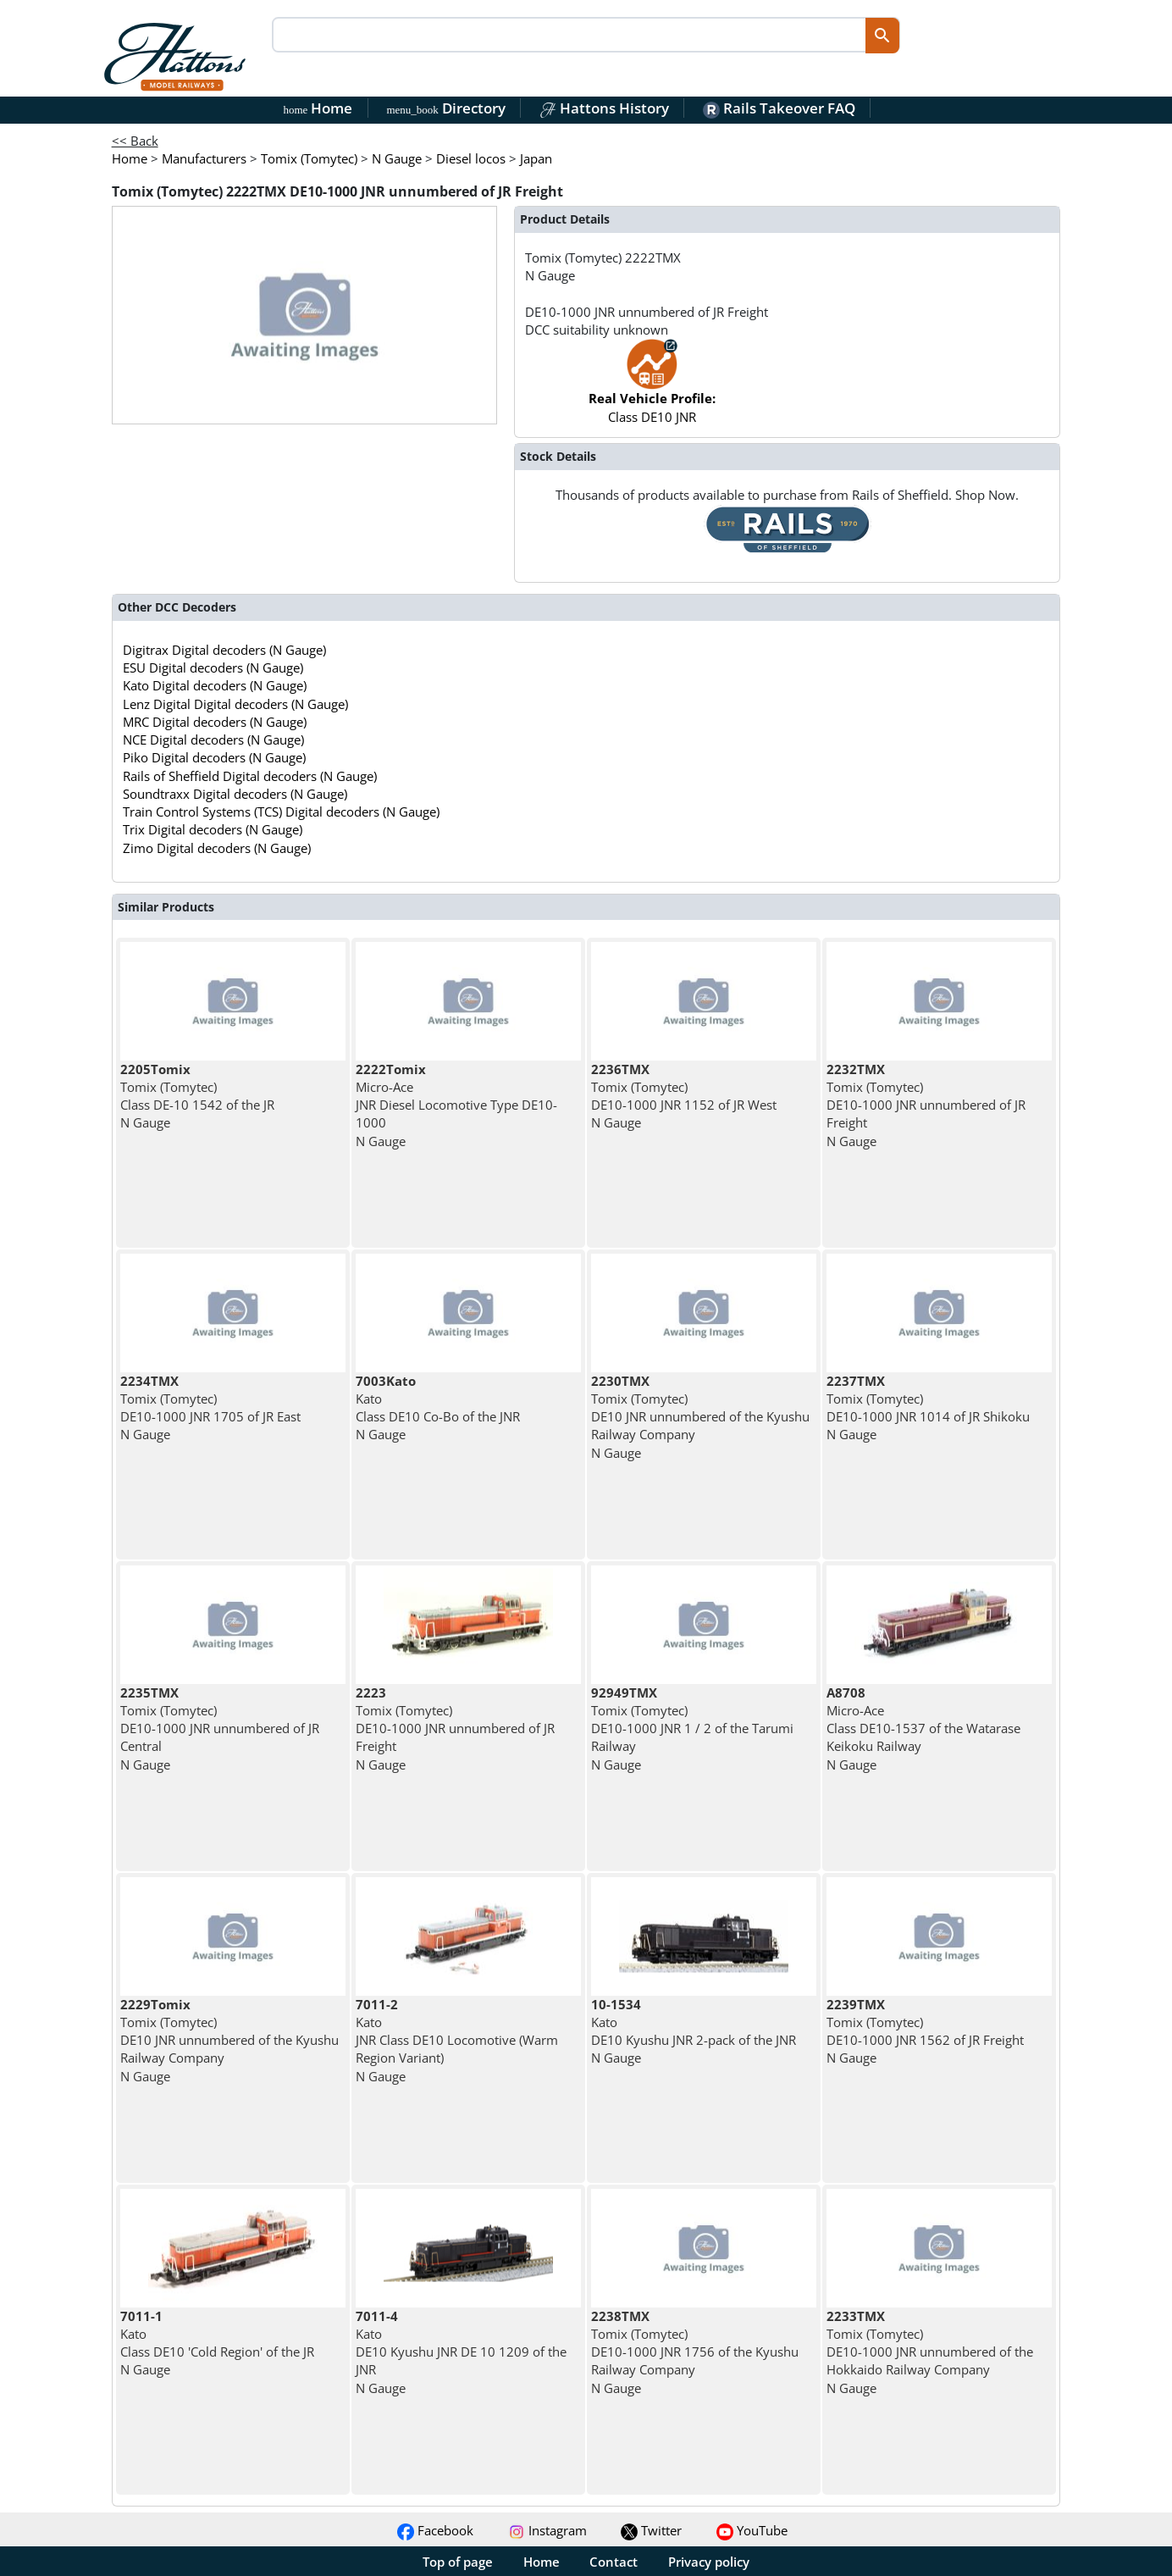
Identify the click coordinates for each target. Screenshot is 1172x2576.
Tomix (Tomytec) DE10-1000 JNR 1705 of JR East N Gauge (210, 1407)
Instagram (547, 2530)
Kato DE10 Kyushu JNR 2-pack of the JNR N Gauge (693, 2031)
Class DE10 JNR (652, 389)
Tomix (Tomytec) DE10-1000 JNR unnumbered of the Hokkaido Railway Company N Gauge (929, 2351)
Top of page (458, 2561)
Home (318, 108)
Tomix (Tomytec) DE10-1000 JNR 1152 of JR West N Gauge (684, 1096)
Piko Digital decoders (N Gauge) (214, 757)
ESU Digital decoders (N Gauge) (213, 667)
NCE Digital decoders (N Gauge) (213, 739)
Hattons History (604, 108)
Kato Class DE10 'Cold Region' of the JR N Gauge (217, 2343)
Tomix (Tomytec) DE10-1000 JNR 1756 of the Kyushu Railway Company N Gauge (695, 2351)
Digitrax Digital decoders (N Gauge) (224, 649)
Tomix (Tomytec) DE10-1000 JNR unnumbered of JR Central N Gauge (219, 1728)
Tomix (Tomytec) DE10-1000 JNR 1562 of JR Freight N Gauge (925, 2031)
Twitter (651, 2530)
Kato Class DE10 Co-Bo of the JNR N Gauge (438, 1407)
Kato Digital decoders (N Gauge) (215, 685)
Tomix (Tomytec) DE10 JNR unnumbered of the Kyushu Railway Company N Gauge (700, 1416)
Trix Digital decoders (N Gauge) (212, 829)
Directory (445, 108)
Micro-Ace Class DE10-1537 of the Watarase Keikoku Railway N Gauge (923, 1728)
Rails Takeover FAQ (779, 108)
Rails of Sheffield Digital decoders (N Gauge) (250, 775)
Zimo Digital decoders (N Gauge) (217, 847)
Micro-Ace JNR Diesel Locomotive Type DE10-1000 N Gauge (456, 1105)
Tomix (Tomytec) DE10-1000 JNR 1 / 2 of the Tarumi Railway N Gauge (692, 1728)
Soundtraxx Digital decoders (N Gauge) (235, 793)
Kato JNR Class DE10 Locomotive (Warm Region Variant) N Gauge (457, 2040)
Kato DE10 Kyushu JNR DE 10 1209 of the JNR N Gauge (461, 2351)
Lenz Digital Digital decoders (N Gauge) (235, 703)
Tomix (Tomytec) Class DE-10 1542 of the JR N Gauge (197, 1096)
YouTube (752, 2530)
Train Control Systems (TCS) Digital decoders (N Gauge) (281, 811)
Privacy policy (708, 2561)
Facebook (435, 2530)
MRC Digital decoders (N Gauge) (215, 721)
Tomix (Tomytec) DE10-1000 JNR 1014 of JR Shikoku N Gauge (928, 1407)
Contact (613, 2561)
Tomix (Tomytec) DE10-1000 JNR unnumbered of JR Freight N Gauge (926, 1105)
